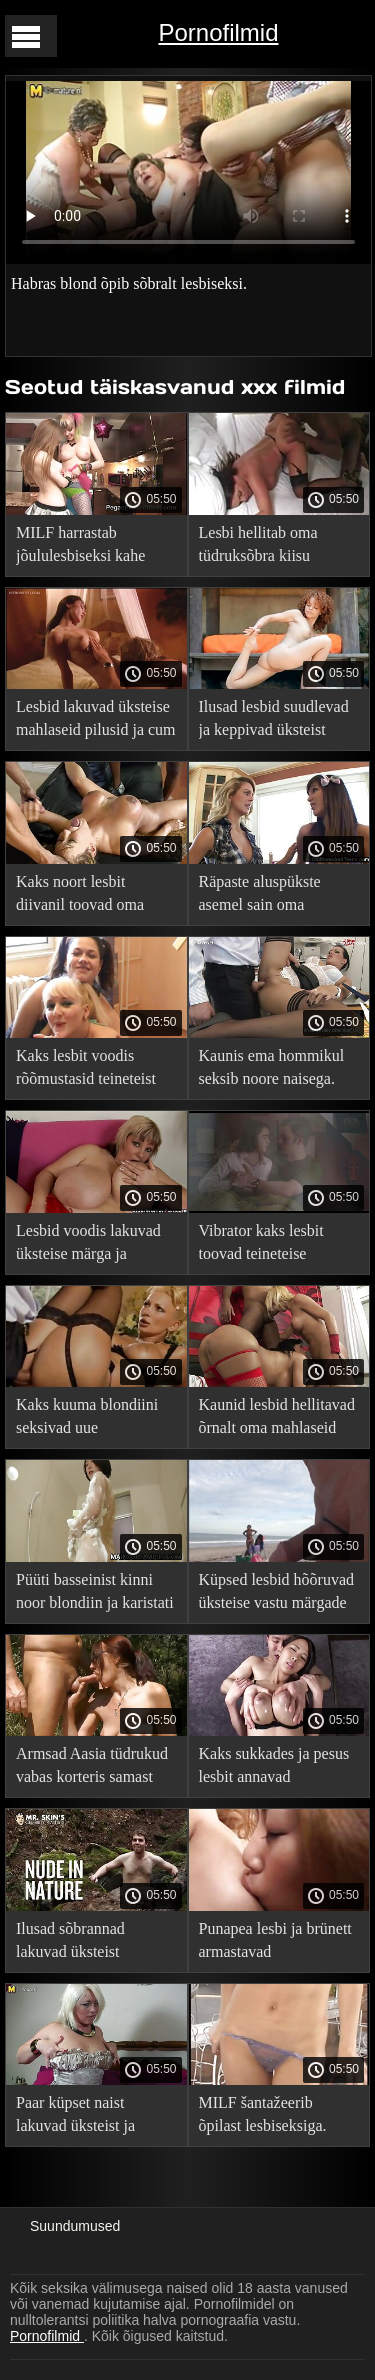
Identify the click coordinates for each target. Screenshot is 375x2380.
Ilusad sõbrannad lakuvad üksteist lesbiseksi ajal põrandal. (92, 1943)
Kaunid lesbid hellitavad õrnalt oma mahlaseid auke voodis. (277, 1419)
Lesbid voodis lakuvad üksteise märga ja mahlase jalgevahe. (88, 1245)
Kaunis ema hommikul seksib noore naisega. (272, 1067)
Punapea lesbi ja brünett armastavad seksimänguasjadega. (275, 1943)
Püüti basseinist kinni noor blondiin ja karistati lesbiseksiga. (95, 1594)
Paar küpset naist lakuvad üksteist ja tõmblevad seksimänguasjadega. (83, 2117)
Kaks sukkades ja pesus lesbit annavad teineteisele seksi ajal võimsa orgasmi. (274, 1768)
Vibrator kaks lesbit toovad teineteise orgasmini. (261, 1245)
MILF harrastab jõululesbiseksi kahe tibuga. (80, 547)
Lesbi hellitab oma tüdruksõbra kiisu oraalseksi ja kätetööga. (274, 547)
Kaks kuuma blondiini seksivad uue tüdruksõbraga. (87, 1419)
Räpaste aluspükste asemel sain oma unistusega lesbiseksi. (268, 896)
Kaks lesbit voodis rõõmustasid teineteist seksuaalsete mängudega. (86, 1070)
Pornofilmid (218, 32)
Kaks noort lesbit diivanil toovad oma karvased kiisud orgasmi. (95, 896)
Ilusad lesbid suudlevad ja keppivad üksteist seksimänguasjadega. (274, 721)
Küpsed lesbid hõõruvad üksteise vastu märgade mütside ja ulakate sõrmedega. (277, 1594)
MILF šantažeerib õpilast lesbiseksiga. (263, 2114)
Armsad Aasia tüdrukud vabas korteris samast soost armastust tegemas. (95, 1768)
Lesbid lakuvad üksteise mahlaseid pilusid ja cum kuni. (96, 721)
